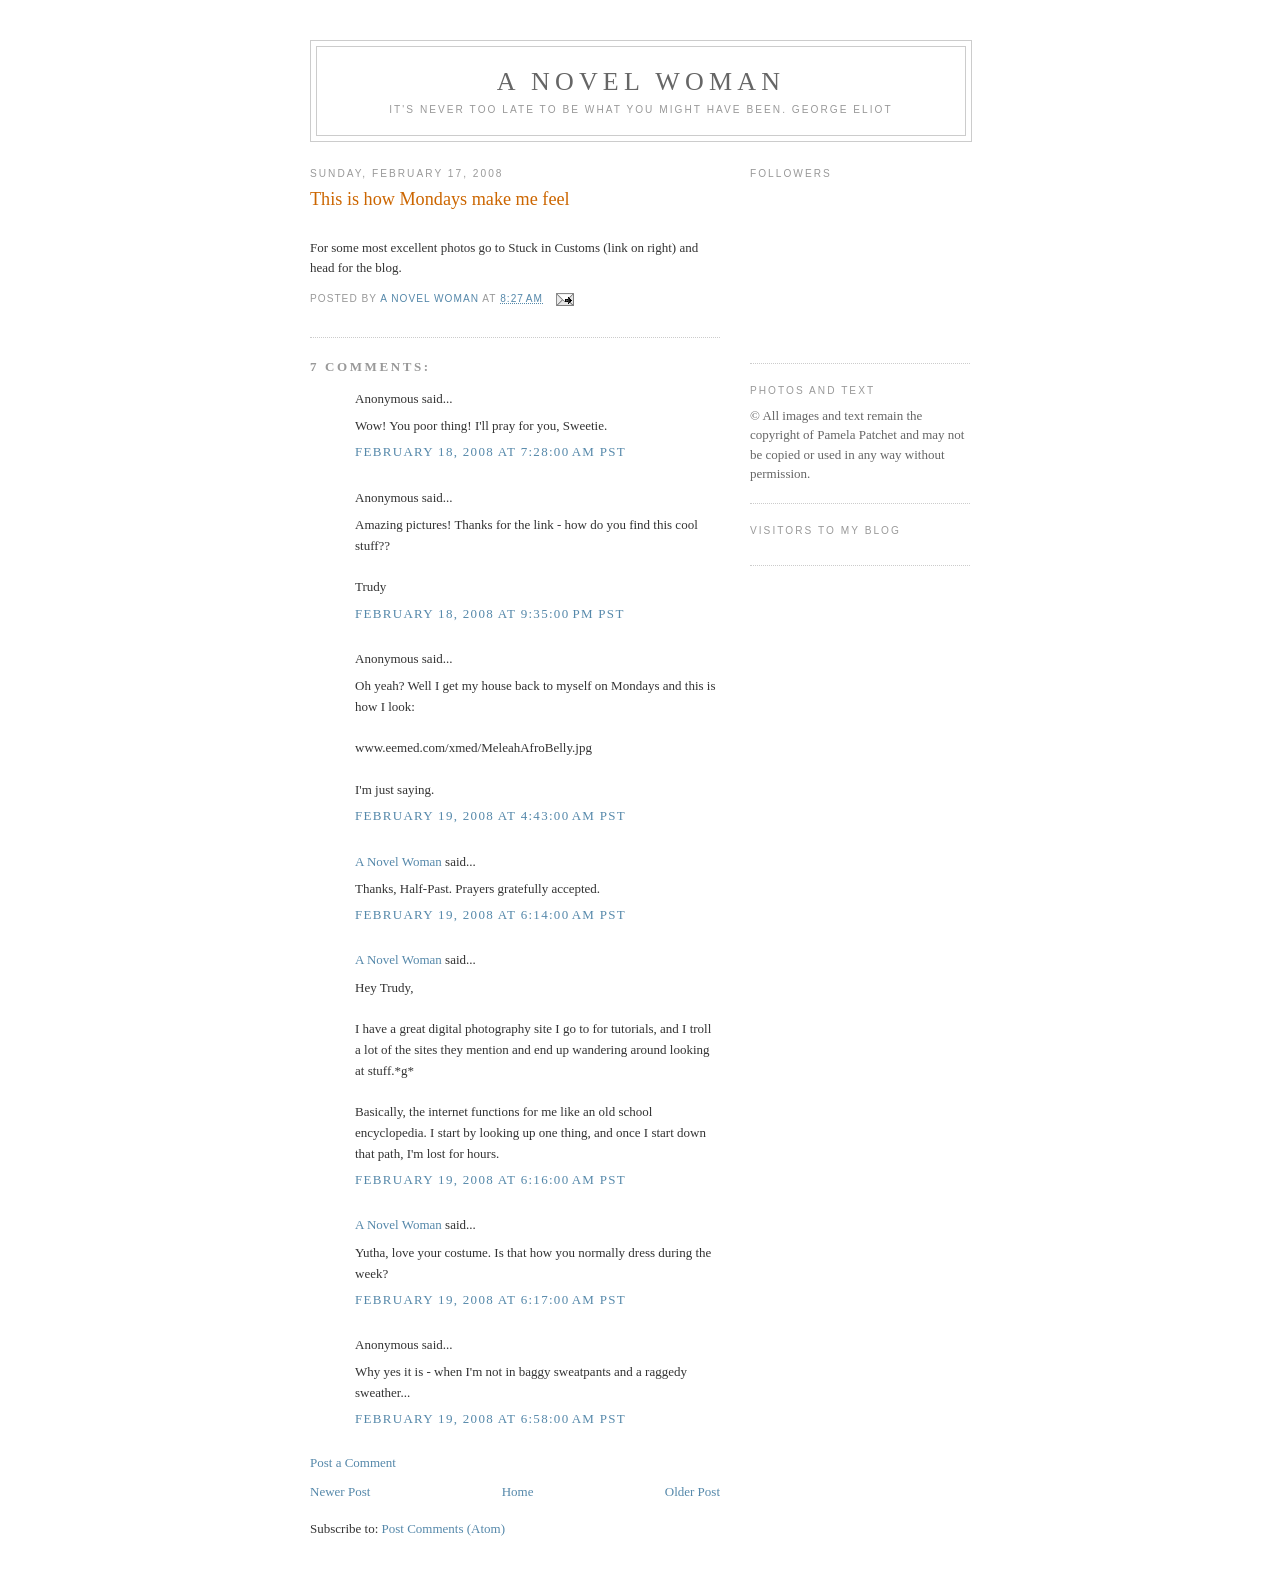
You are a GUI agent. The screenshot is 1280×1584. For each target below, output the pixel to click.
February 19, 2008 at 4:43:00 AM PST (490, 815)
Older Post (692, 1491)
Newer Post (340, 1491)
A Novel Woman (641, 81)
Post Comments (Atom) (444, 1528)
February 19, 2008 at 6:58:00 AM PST (490, 1418)
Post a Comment (353, 1462)
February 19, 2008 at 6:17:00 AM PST (490, 1299)
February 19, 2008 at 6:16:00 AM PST (490, 1179)
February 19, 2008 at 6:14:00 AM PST (490, 914)
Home (518, 1491)
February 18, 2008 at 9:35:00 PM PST (490, 613)
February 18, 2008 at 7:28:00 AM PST (490, 451)
